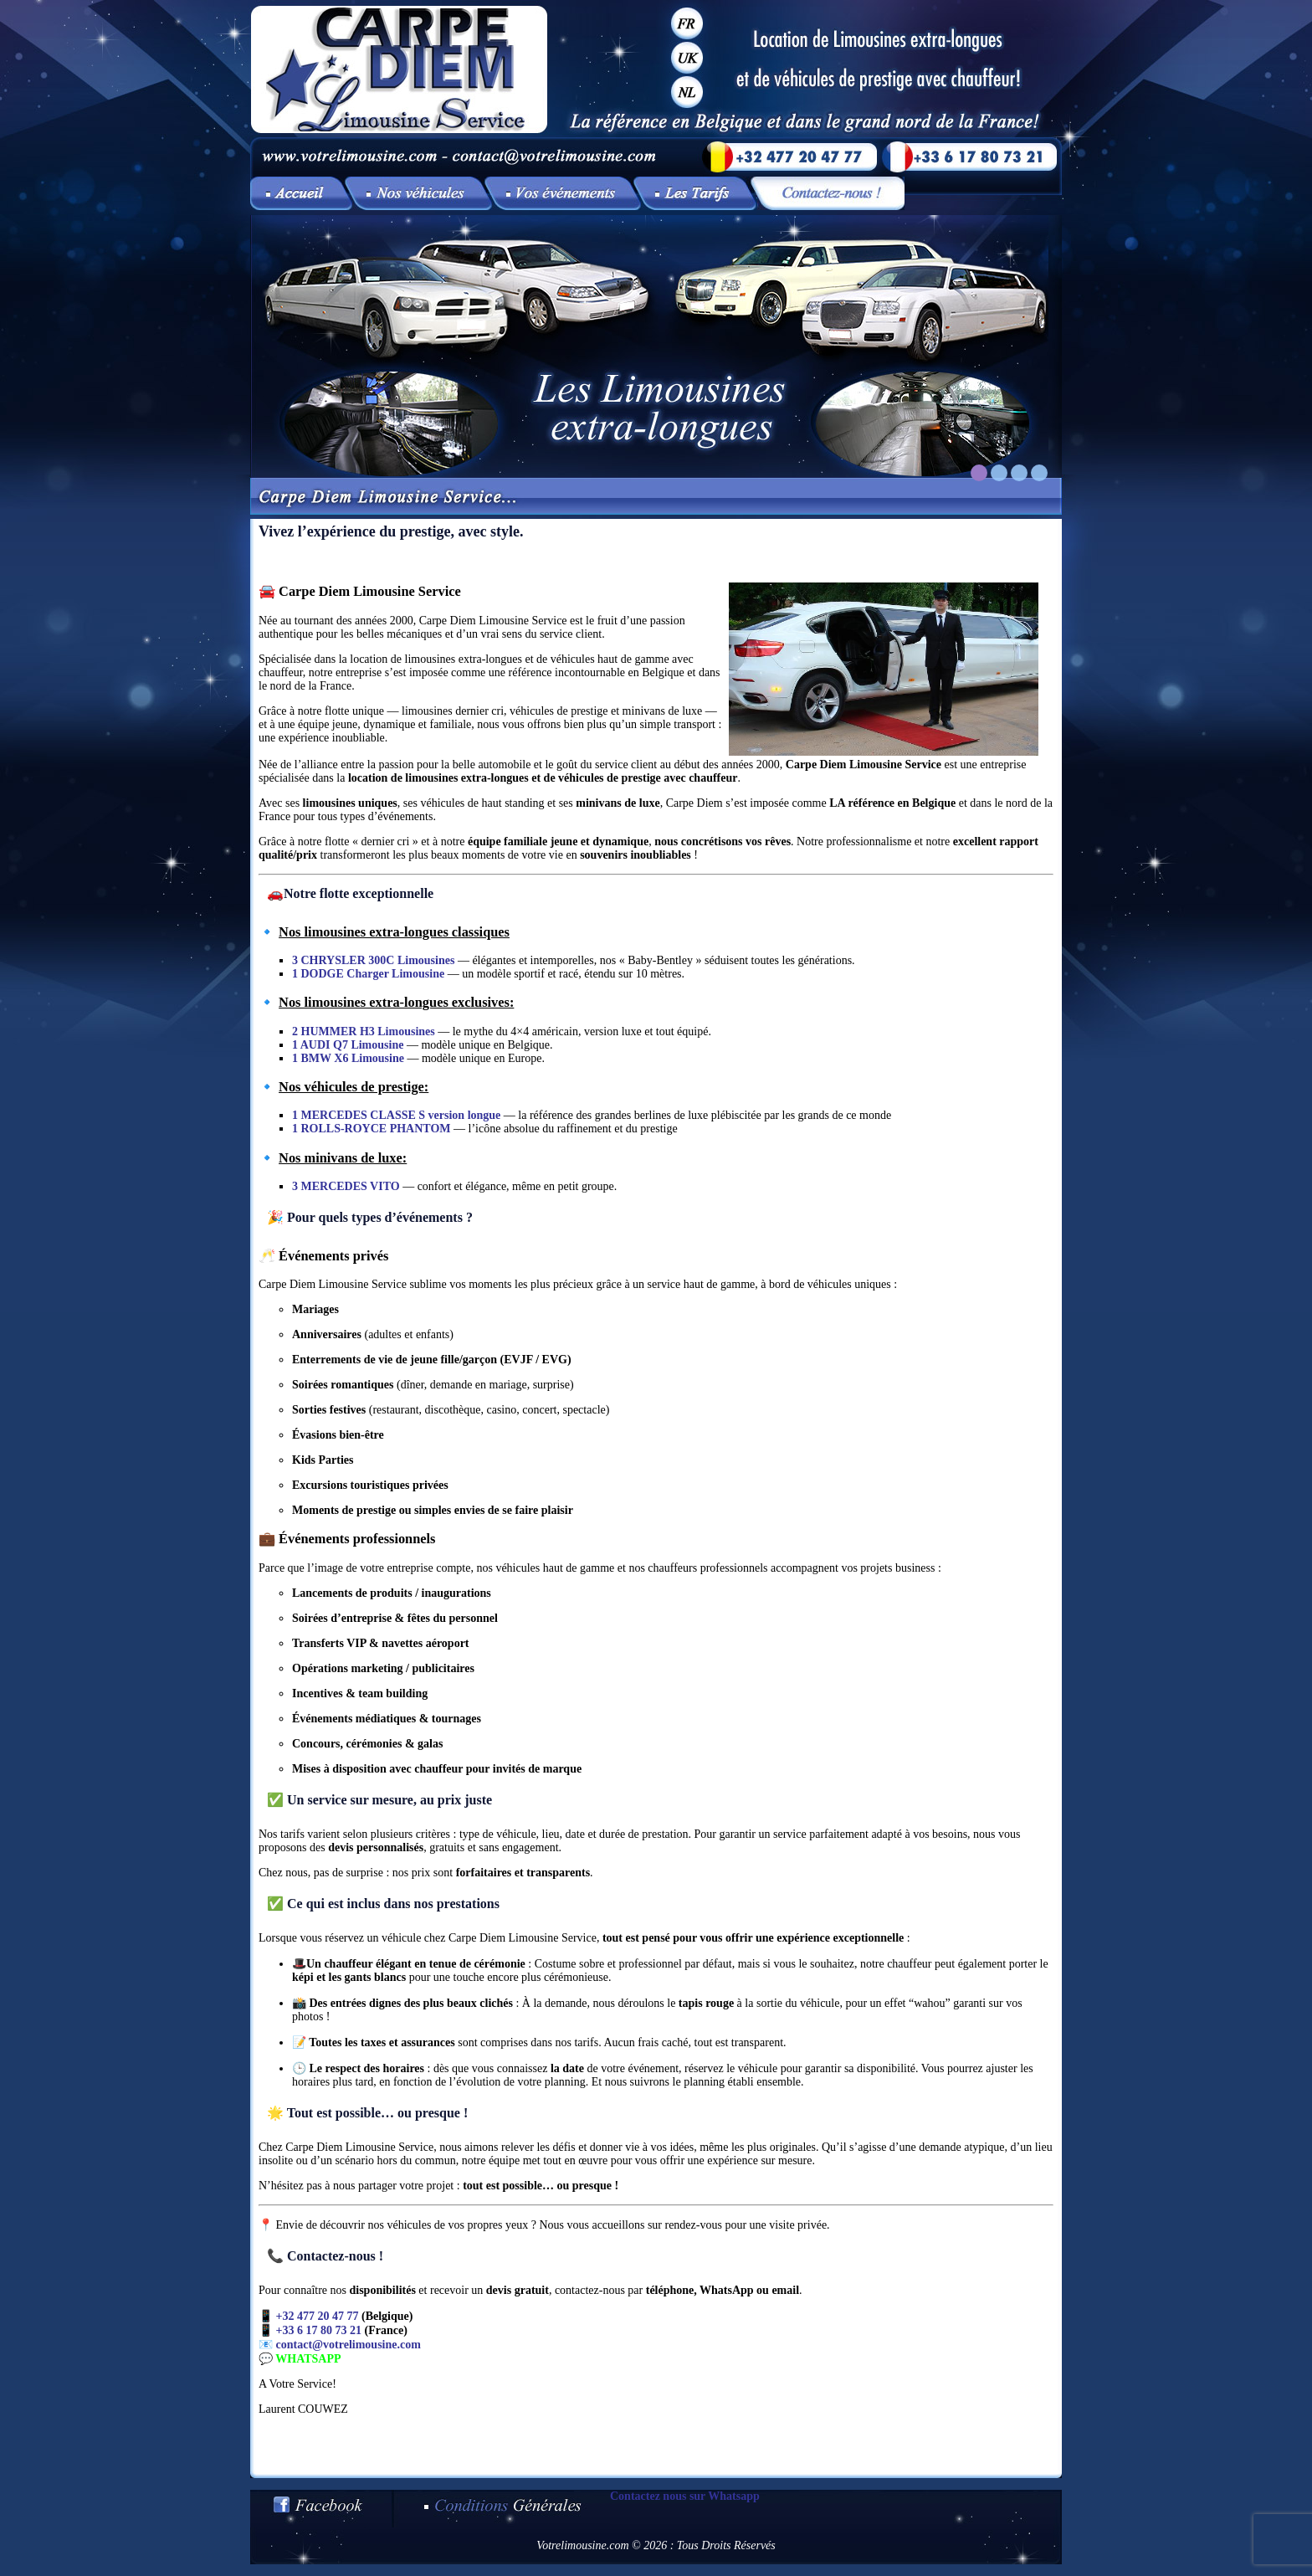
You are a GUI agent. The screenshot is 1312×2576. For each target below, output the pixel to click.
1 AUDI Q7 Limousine (347, 1045)
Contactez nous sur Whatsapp (685, 2496)
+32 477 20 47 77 (317, 2316)
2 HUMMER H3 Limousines (363, 1031)
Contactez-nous (831, 193)
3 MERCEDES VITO (346, 1186)
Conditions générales (501, 2508)
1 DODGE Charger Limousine (368, 973)
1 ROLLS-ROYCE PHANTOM (371, 1128)
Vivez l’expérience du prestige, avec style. (301, 193)
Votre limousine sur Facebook (321, 2508)
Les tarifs (699, 193)
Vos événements (566, 193)
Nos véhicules (422, 193)
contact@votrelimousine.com (348, 2344)
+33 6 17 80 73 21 (318, 2330)
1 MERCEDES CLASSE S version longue (396, 1115)
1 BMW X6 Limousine (348, 1058)
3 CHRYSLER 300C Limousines (373, 960)
